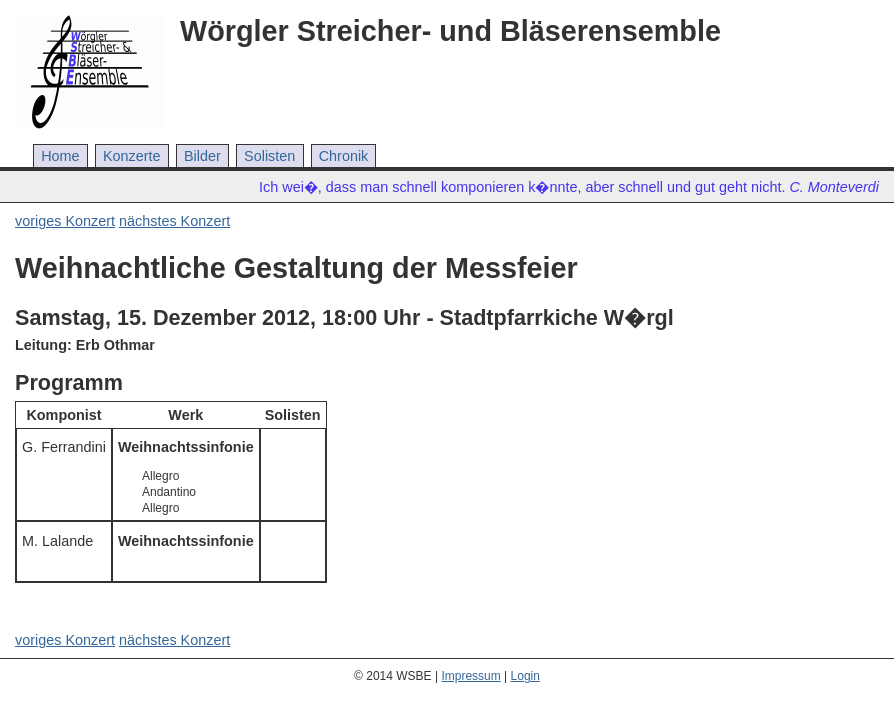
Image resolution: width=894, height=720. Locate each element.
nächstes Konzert (174, 221)
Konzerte (132, 156)
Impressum (470, 676)
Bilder (202, 156)
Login (525, 676)
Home (60, 156)
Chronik (344, 156)
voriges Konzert (65, 221)
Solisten (269, 156)
